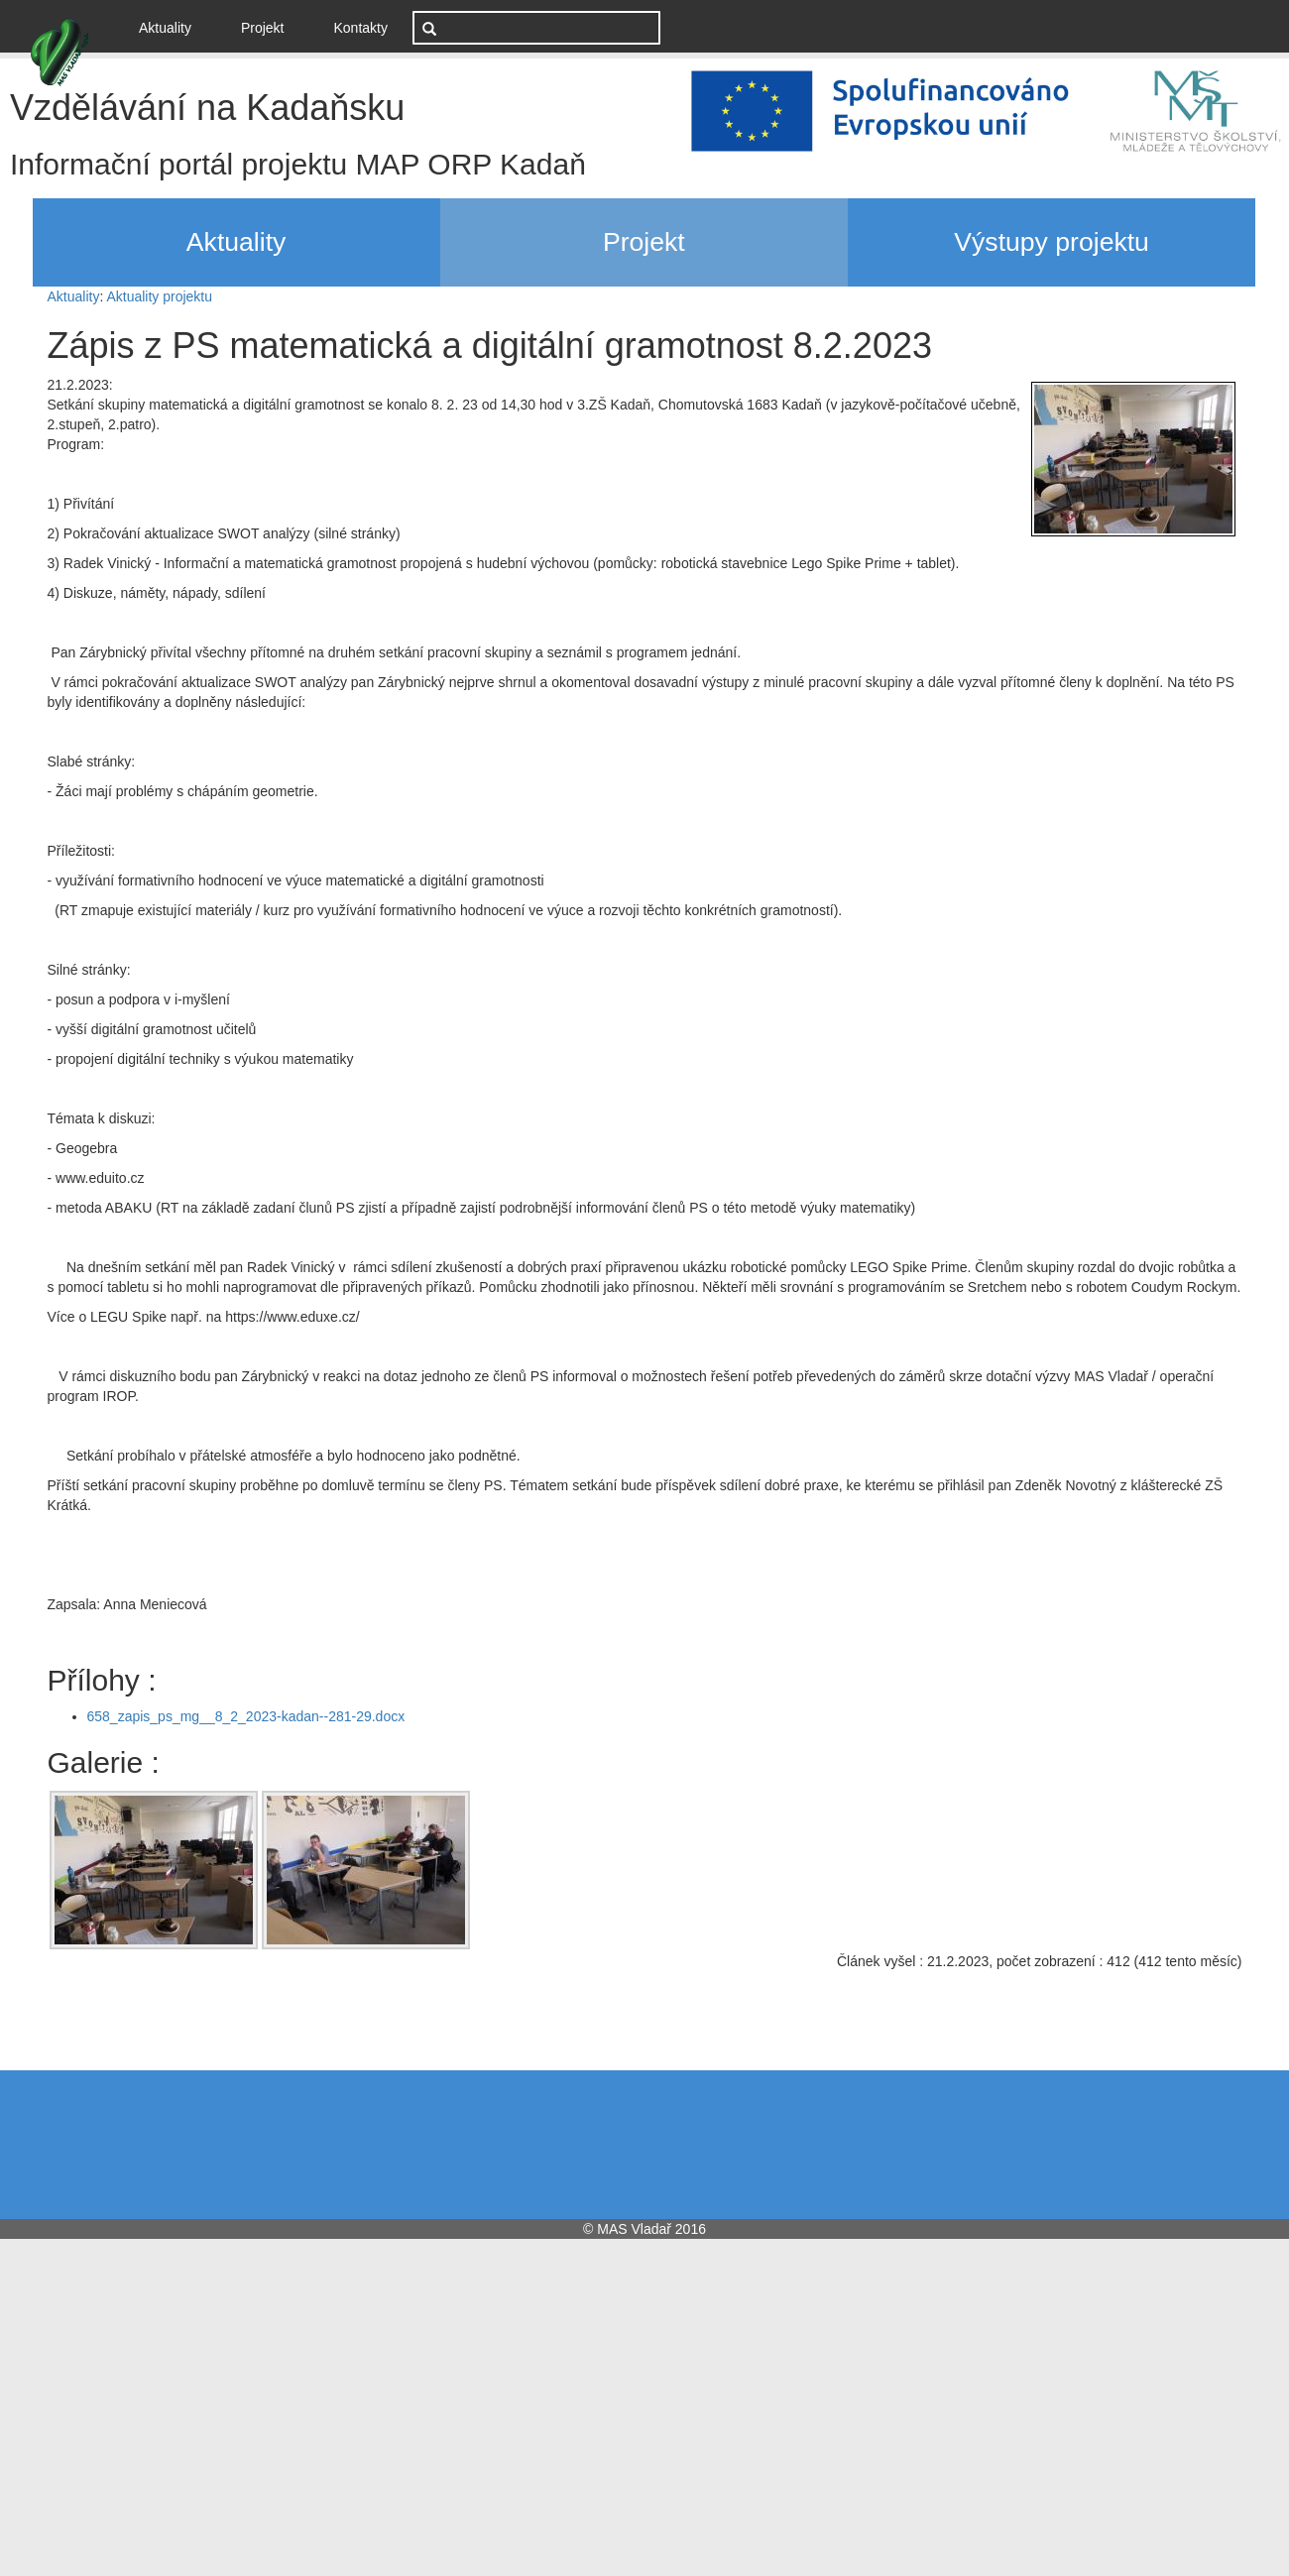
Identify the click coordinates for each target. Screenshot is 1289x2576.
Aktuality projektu (159, 296)
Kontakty (361, 28)
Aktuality (172, 26)
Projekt (263, 28)
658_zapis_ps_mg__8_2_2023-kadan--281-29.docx (246, 1716)
